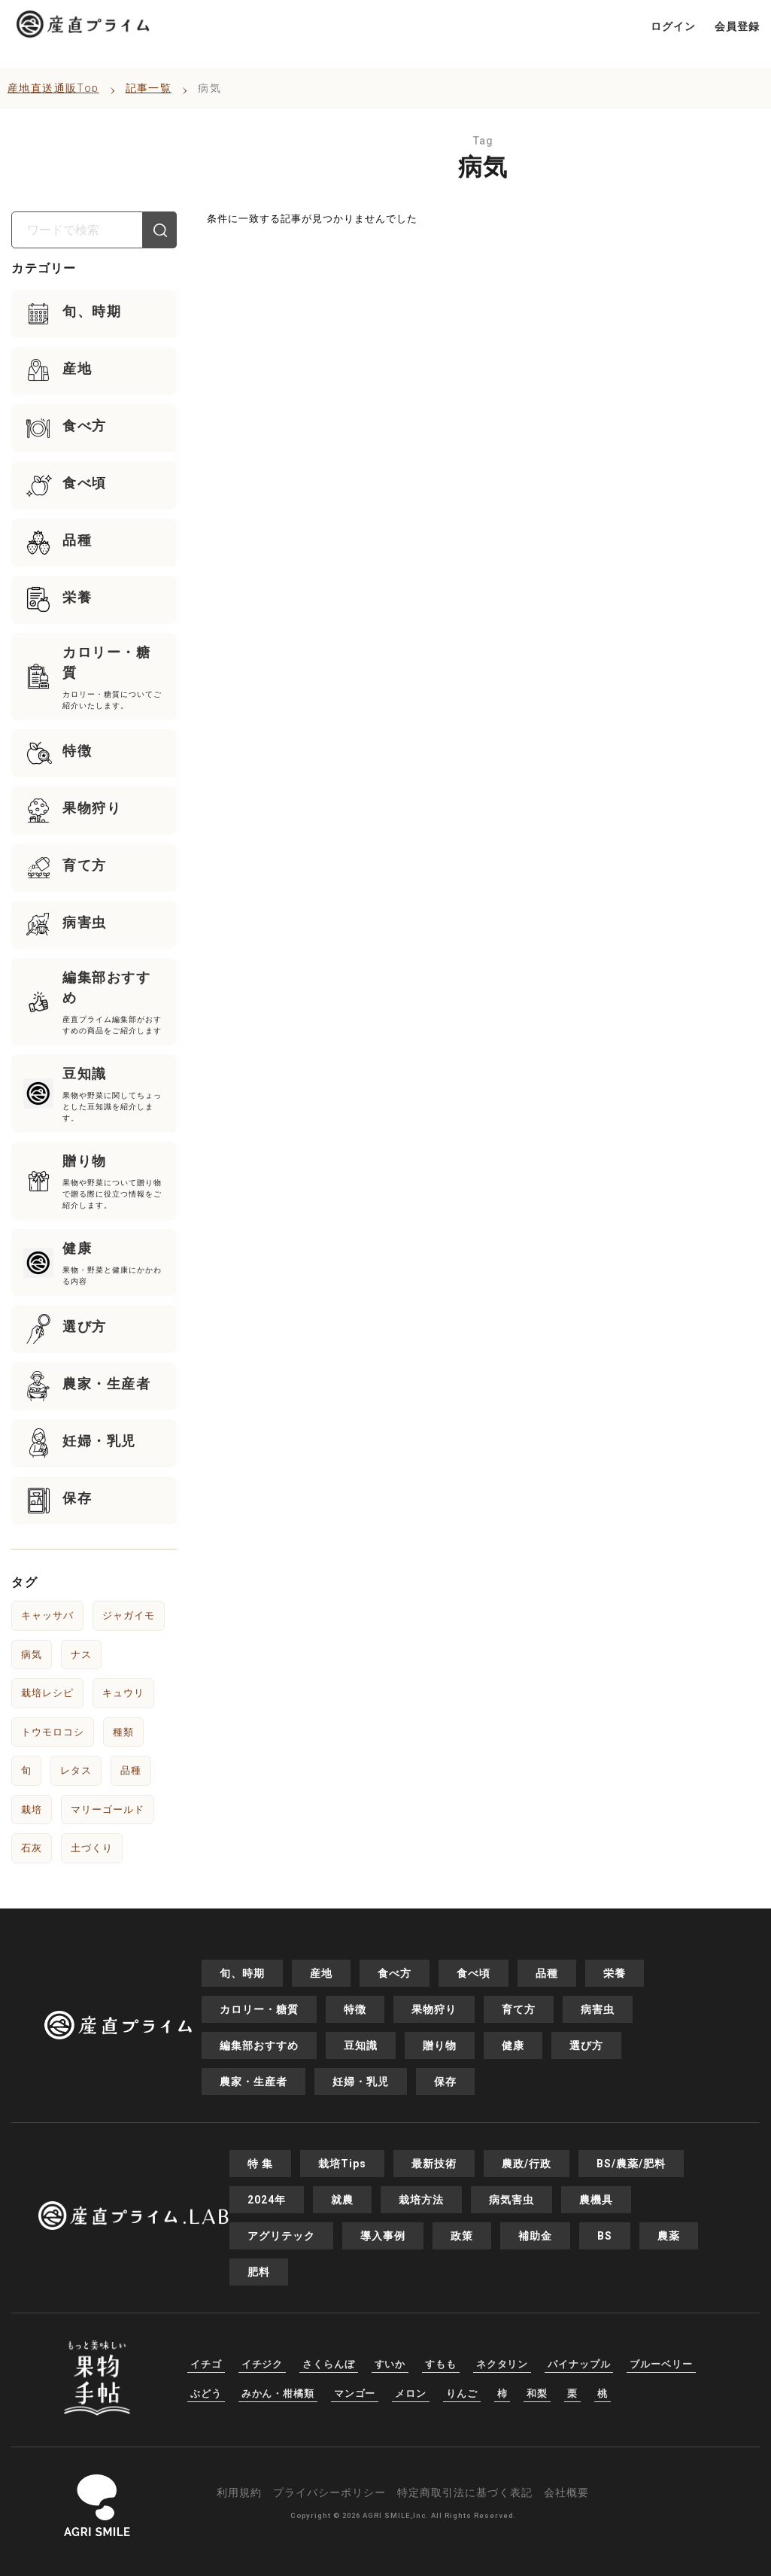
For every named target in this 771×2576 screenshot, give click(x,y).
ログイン (673, 26)
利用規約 (239, 2492)
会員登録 (737, 26)
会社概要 (566, 2492)
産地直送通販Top (53, 88)
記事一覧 (149, 88)
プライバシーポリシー (329, 2492)
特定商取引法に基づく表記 (465, 2492)
